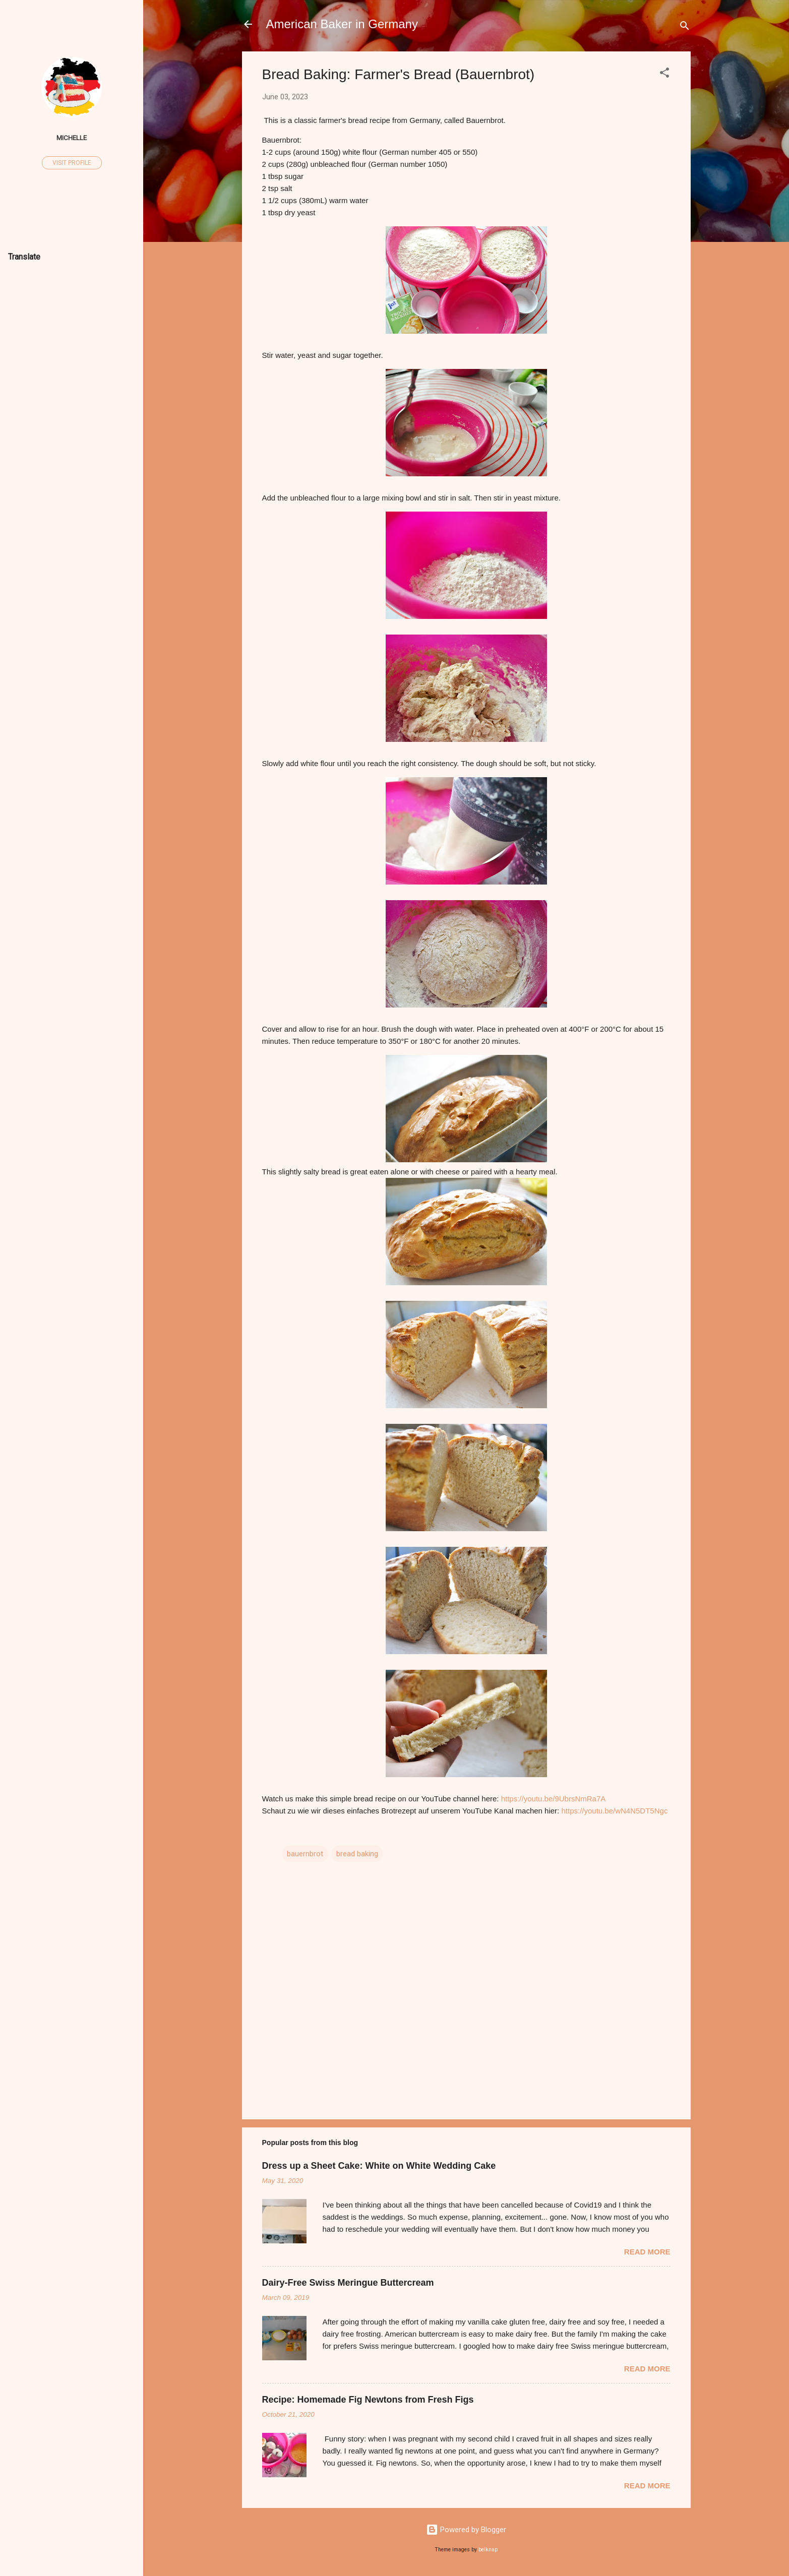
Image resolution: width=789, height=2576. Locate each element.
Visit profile (71, 162)
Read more (647, 2251)
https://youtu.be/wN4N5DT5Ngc (614, 1810)
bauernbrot (305, 1853)
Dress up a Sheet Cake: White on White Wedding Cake (379, 2166)
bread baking (357, 1853)
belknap (488, 2549)
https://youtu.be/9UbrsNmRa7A (553, 1798)
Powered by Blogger (466, 2529)
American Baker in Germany (342, 24)
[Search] (685, 27)
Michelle (71, 138)
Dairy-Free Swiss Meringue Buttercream (348, 2283)
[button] (664, 74)
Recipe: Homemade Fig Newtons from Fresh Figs (368, 2400)
